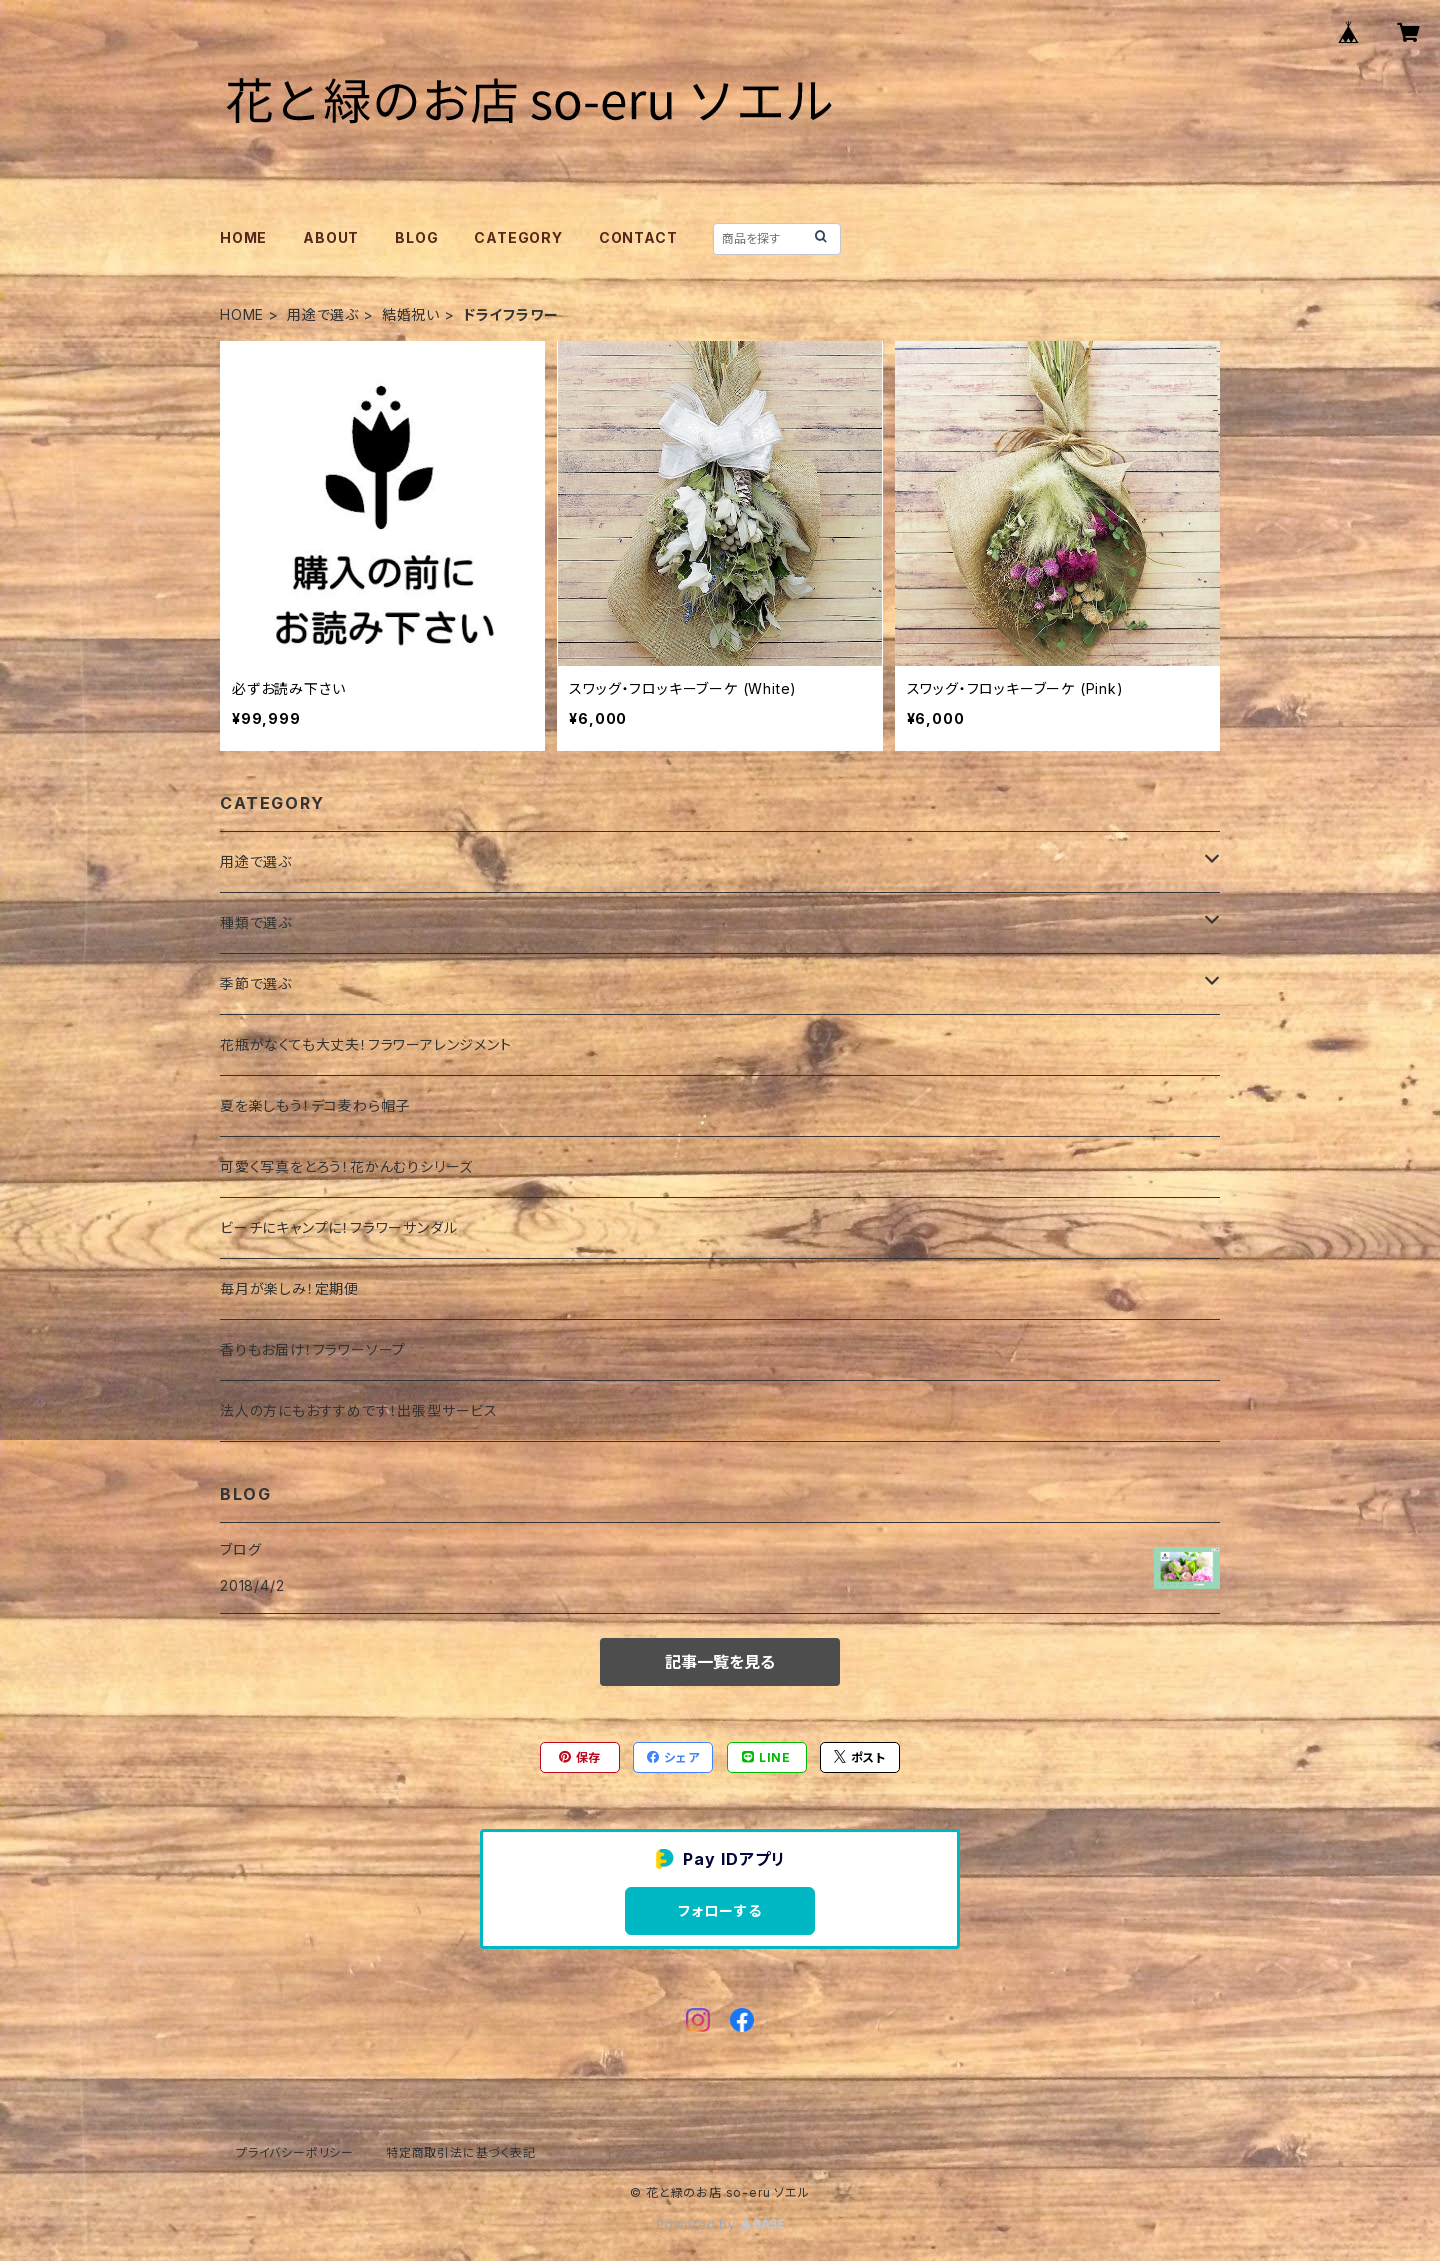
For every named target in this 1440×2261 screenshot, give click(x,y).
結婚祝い (411, 314)
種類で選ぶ (256, 922)
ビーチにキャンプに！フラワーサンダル (338, 1227)
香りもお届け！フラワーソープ (313, 1349)
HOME (243, 237)
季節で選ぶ (256, 983)
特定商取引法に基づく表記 (461, 2152)
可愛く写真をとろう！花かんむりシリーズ (346, 1166)
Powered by (720, 2224)
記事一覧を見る (720, 1662)
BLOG (416, 237)
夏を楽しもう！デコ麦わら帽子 (315, 1105)
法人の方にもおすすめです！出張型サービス (359, 1410)
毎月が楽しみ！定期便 (289, 1288)
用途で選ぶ (323, 314)
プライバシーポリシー (295, 2152)
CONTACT (638, 237)
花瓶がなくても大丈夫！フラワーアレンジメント (366, 1044)
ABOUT (331, 237)
